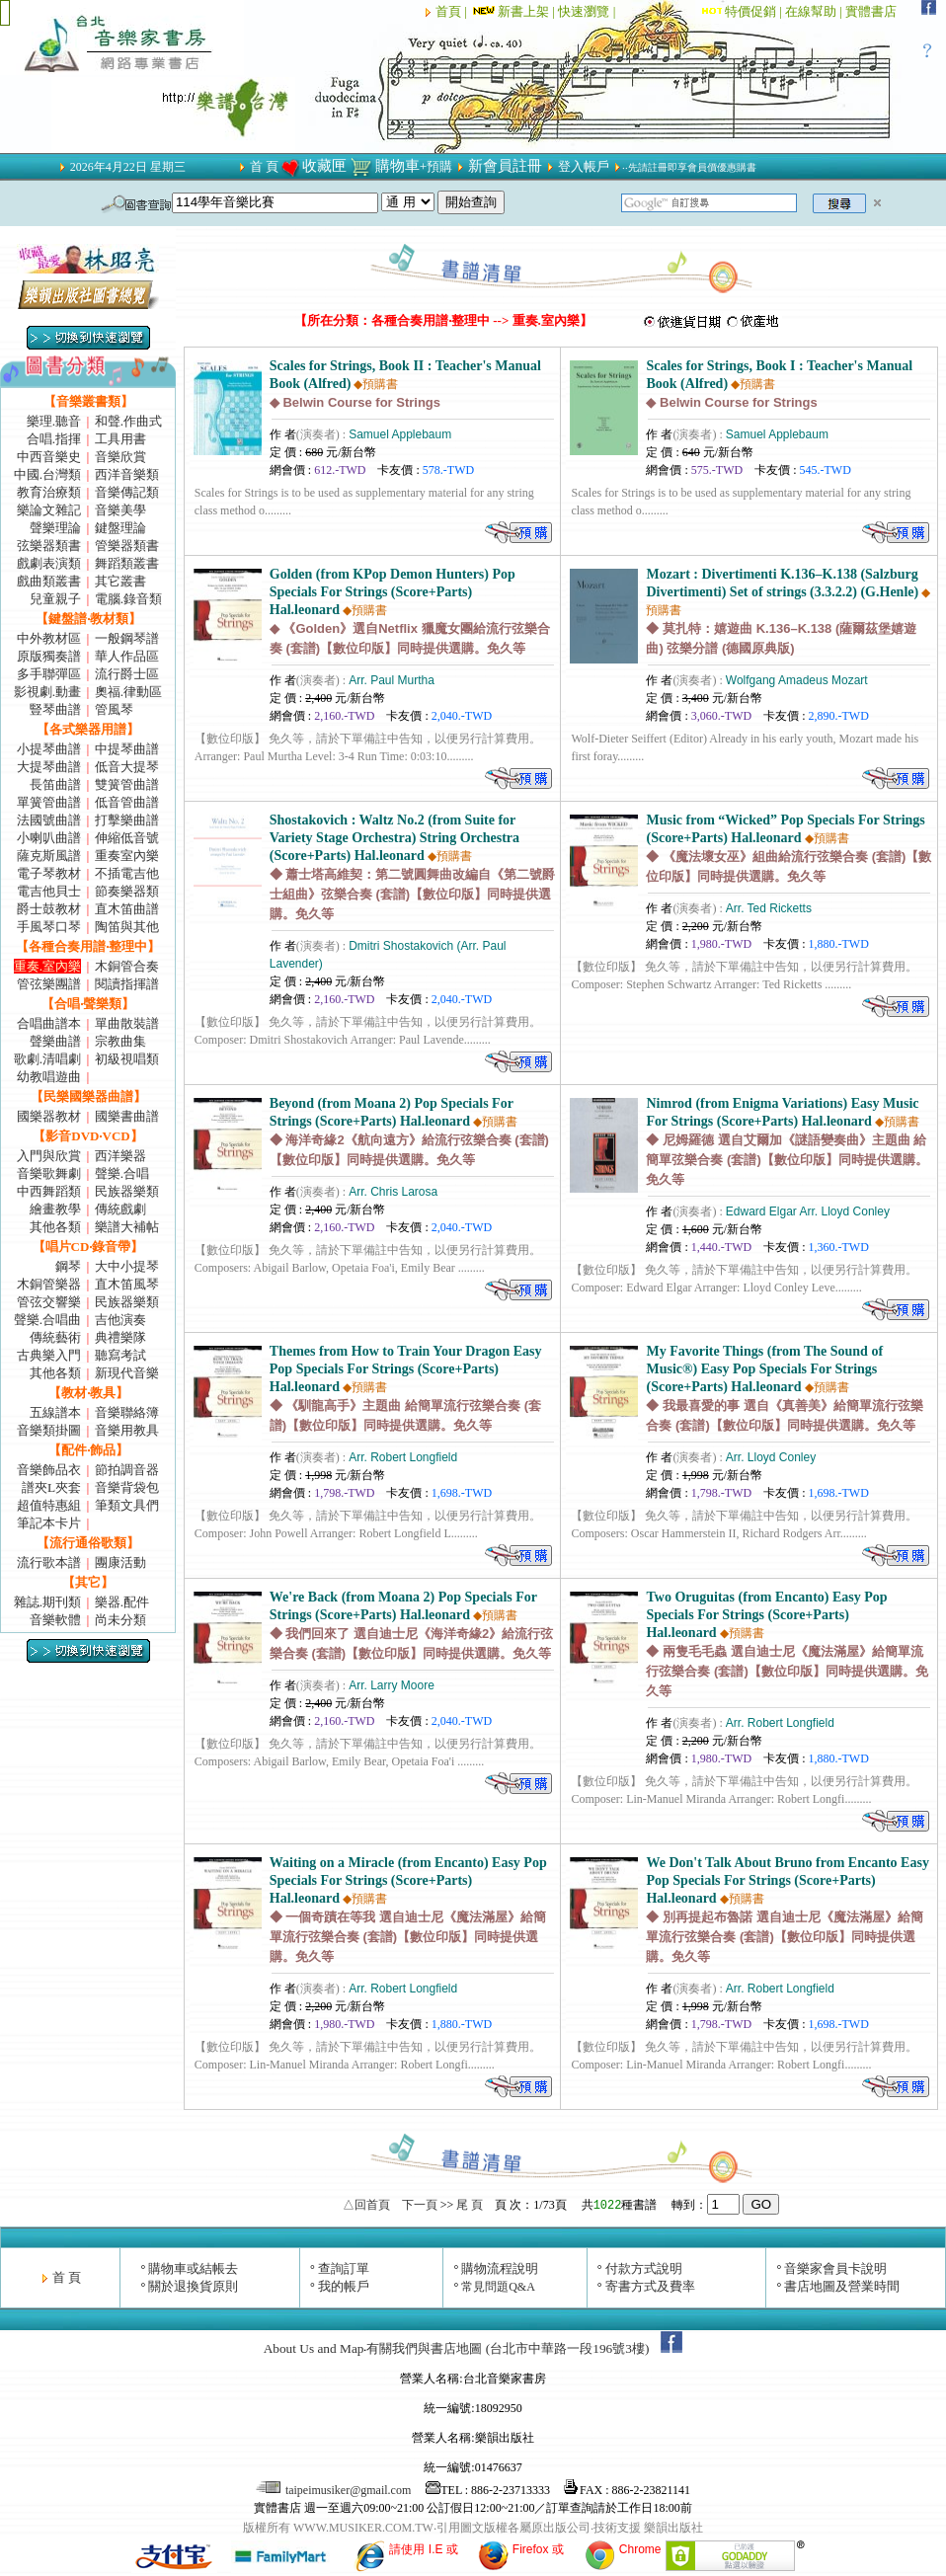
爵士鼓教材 (49, 908)
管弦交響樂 (49, 1301)
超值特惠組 (49, 1505)
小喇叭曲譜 (49, 837)
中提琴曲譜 (127, 749)
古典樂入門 (49, 1355)
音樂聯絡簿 (127, 1412)
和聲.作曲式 (128, 421)
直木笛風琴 (127, 1284)
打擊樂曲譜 (127, 820)
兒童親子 (55, 598)
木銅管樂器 (49, 1284)
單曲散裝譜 (127, 1023)
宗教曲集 (120, 1041)
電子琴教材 (49, 873)
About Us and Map (314, 2348)
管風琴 (114, 709)
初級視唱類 (127, 1059)
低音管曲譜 (127, 802)
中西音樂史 (49, 456)
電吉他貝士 (49, 891)
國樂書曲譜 (127, 1116)
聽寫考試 (120, 1355)
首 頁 (264, 166)
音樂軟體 (55, 1619)
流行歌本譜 (49, 1562)
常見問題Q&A (498, 2287)
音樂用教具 (127, 1430)
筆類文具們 (127, 1505)
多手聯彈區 (49, 673)
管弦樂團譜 (49, 983)
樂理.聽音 (54, 421)
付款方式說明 (643, 2268)
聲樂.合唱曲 (47, 1319)
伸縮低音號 (127, 837)
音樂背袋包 (127, 1487)
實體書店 (871, 11)
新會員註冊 (505, 166)
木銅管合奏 (127, 966)
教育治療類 (49, 492)
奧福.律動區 (128, 691)
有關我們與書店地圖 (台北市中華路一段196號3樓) (507, 2348)
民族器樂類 (127, 1191)
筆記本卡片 (49, 1523)
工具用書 (120, 438)
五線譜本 (55, 1412)
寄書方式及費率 (650, 2286)
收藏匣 (324, 166)
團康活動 (120, 1562)
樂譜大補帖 (127, 1226)
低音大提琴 (127, 766)
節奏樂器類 (127, 891)
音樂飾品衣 (49, 1469)
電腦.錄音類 (128, 598)
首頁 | (452, 11)
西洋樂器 (120, 1155)
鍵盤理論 (120, 527)
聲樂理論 (55, 527)
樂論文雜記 (49, 510)
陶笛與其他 (127, 926)
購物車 (397, 166)
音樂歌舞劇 (49, 1173)
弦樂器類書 (49, 545)
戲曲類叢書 (49, 581)
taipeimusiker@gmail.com (335, 2490)
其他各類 (55, 1226)
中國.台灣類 (47, 474)
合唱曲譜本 (49, 1023)
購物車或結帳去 (193, 2268)
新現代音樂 (127, 1373)
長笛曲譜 (55, 784)
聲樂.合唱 (122, 1173)
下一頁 (419, 2205)
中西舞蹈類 (49, 1191)
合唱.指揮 (54, 438)
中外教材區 (49, 638)
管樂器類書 (127, 545)
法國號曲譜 (49, 820)
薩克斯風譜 (49, 855)
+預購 (436, 166)
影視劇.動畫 (47, 691)
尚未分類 (120, 1619)
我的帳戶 (343, 2286)
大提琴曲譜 (49, 766)
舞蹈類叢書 (127, 563)
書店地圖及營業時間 (842, 2286)
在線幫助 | (815, 11)
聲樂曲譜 (55, 1041)
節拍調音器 (127, 1469)
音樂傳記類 (127, 492)
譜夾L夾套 (51, 1487)
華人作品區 (127, 656)
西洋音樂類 (127, 474)
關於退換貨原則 (193, 2286)
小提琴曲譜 (49, 749)
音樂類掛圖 (49, 1430)
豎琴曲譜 (55, 709)
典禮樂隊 (120, 1337)
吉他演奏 (120, 1319)
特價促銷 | (755, 11)
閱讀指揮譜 (127, 983)
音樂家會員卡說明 (835, 2268)
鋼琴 (68, 1266)
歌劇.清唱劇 (47, 1059)
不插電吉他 (127, 873)
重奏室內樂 (127, 855)
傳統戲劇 (120, 1209)
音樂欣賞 (120, 456)
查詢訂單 (343, 2268)
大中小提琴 (127, 1266)
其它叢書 (120, 581)
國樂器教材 (49, 1116)
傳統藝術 (55, 1337)
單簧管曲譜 (49, 802)
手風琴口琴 (49, 926)
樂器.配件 (122, 1602)
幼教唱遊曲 (49, 1076)
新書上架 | (514, 11)
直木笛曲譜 (127, 908)
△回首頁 (366, 2205)
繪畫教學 (55, 1209)
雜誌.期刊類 (47, 1602)
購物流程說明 (499, 2268)
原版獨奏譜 (49, 656)
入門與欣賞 (49, 1155)
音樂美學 (120, 510)
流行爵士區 (127, 673)
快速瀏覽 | (588, 11)
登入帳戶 (583, 166)
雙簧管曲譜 (127, 784)
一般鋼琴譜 (127, 638)
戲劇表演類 (49, 563)
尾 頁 (469, 2205)
